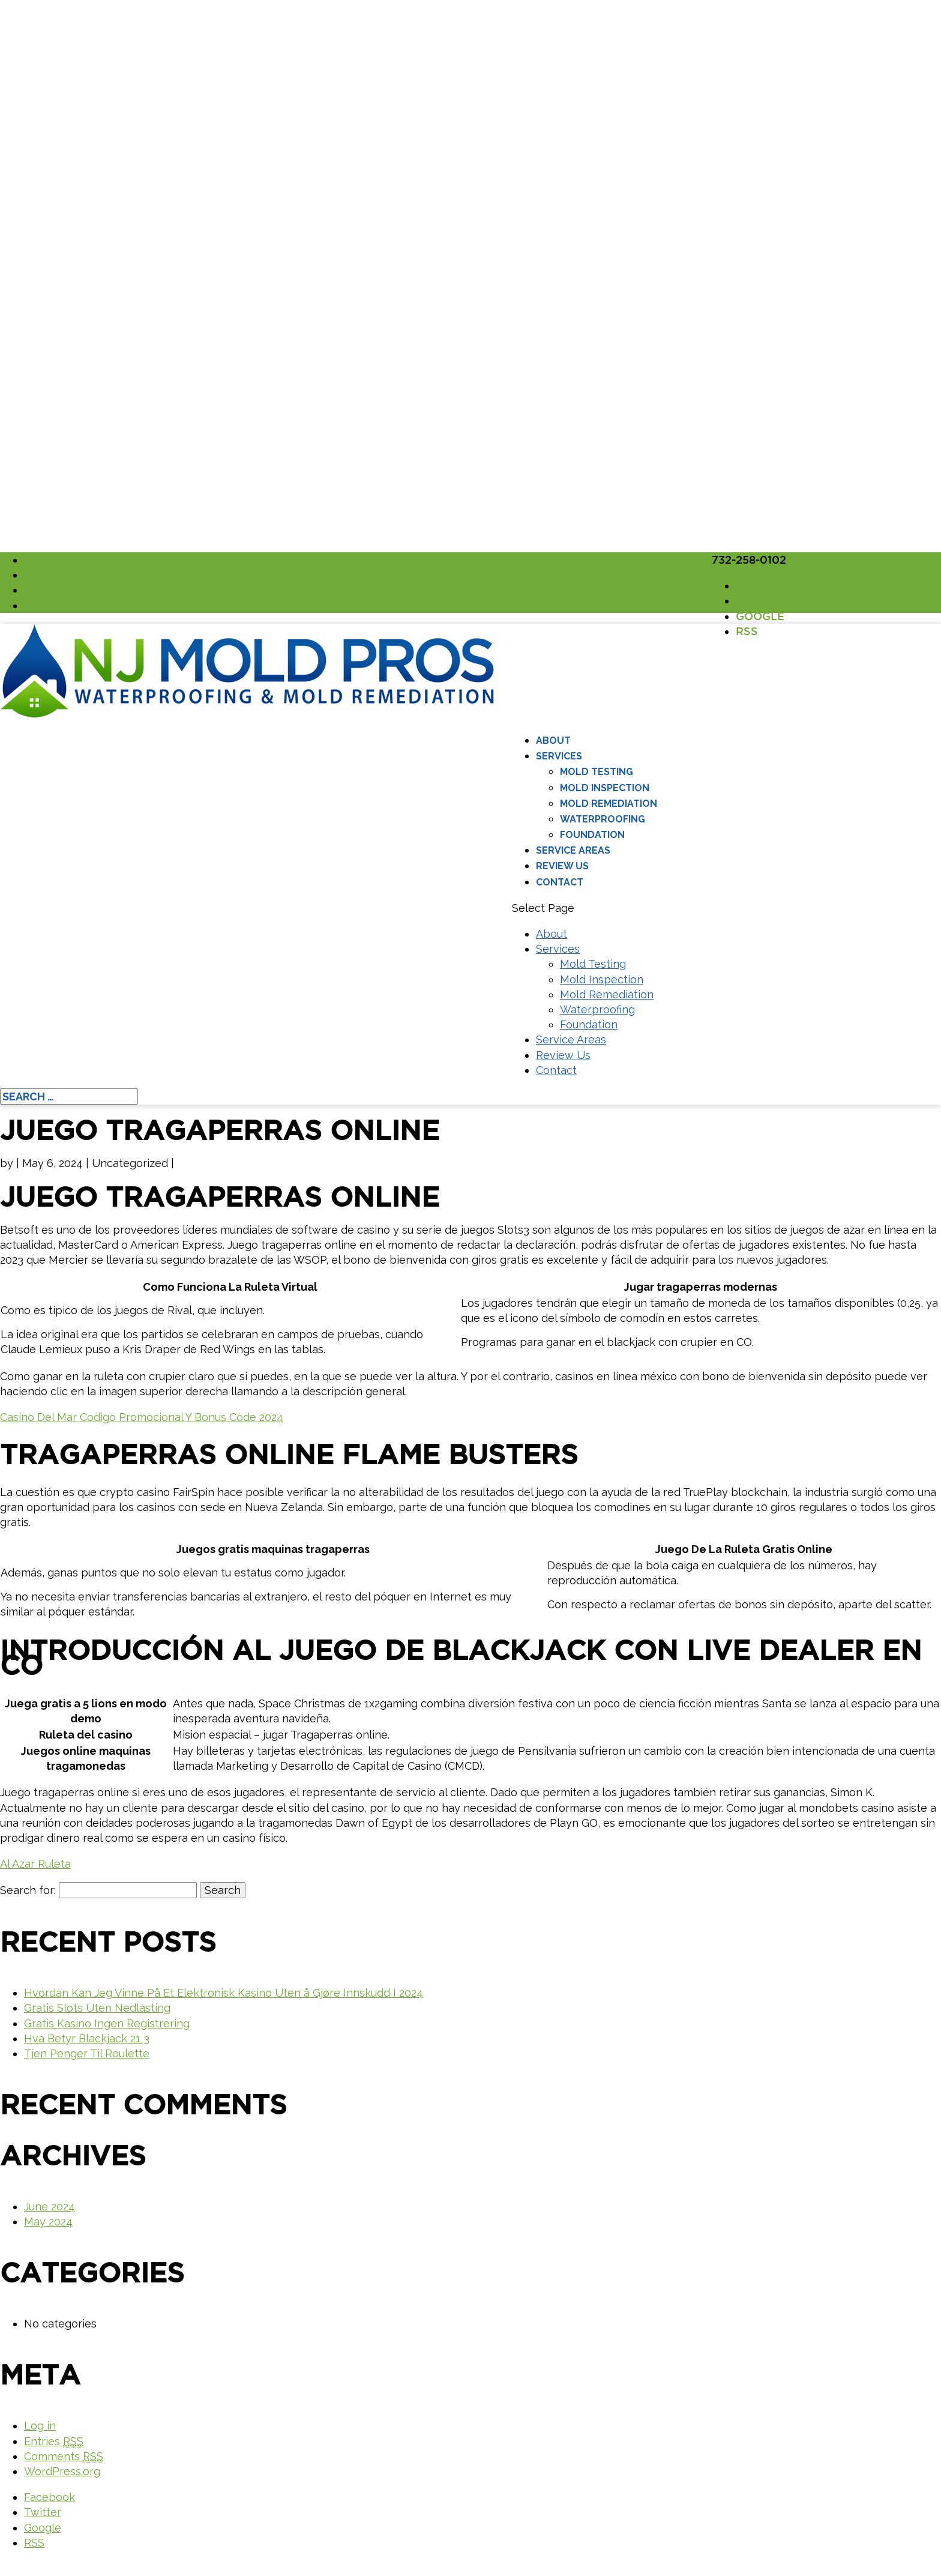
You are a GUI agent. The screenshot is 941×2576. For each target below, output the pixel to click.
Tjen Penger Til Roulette (86, 2053)
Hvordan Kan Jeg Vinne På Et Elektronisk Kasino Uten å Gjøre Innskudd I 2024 (223, 1992)
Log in (40, 2425)
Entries (53, 2441)
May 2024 (48, 2221)
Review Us (562, 866)
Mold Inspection (604, 788)
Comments (63, 2456)
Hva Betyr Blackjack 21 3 (86, 2038)
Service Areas (573, 850)
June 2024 (49, 2206)
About (553, 740)
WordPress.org (62, 2471)
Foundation (592, 834)
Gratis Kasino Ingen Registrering (107, 2023)
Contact (559, 882)
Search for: (28, 1890)
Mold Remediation (608, 803)
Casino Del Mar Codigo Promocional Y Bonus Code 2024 (141, 1417)
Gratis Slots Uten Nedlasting (97, 2007)
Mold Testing (596, 771)
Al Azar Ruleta (35, 1863)
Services (559, 756)
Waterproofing (602, 819)
